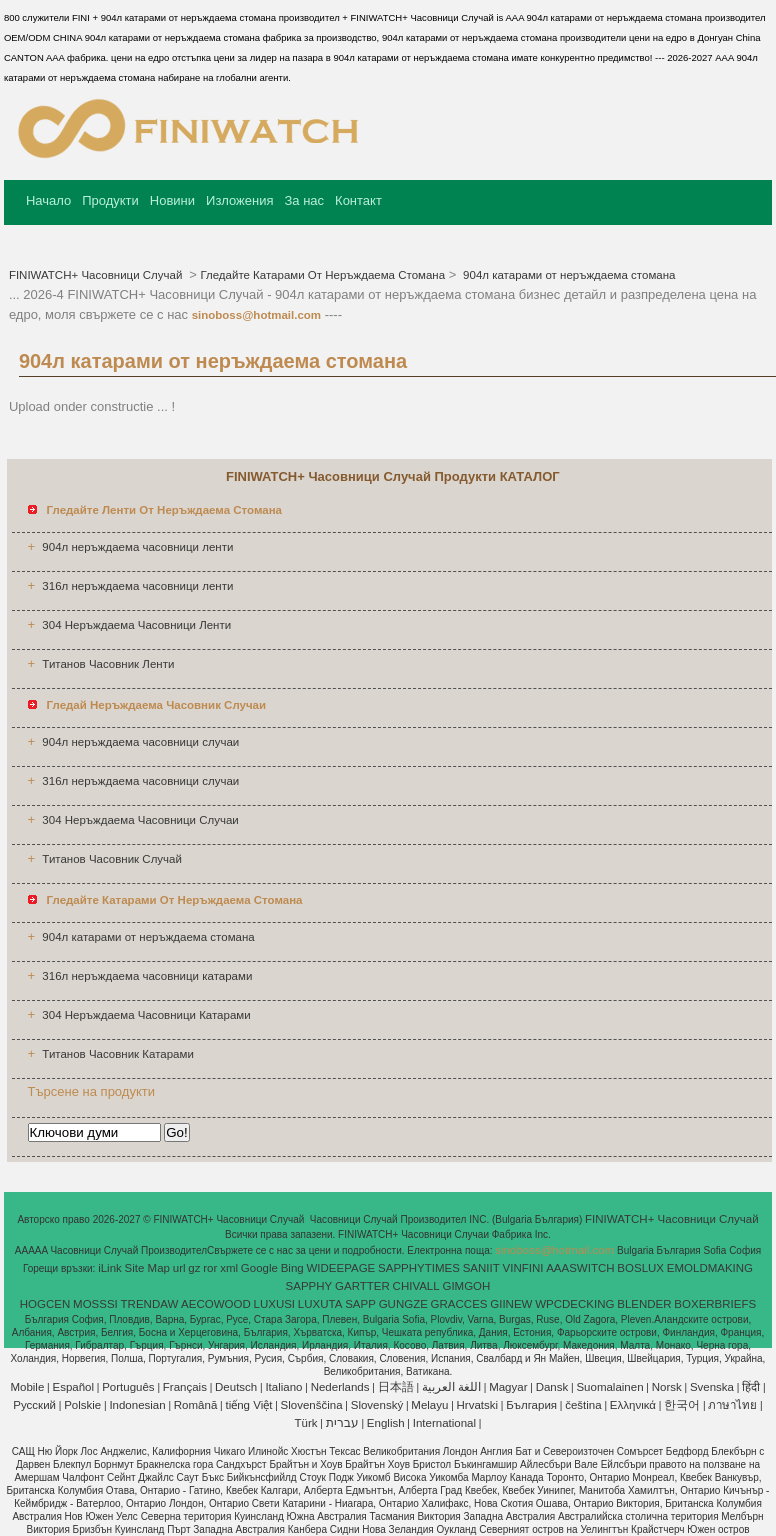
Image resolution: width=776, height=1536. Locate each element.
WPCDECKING (574, 1304)
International (444, 1423)
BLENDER (644, 1304)
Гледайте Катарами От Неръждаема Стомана (322, 275)
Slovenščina (312, 1405)
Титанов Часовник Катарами (117, 1054)
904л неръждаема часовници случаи (140, 742)
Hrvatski (478, 1405)
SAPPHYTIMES (419, 1268)
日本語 (396, 1387)
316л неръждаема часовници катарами (147, 976)
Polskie (82, 1405)
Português (128, 1387)
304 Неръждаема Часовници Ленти (136, 625)
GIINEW (511, 1304)
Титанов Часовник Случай (112, 859)
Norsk (667, 1387)
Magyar (508, 1387)
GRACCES (459, 1304)
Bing (292, 1268)
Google (259, 1268)
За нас (304, 200)
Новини (172, 200)
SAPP (360, 1304)
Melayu (429, 1405)
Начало (48, 200)
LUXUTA (320, 1304)
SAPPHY (309, 1286)
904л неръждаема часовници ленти (137, 547)
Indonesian (137, 1405)
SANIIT (481, 1268)
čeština (583, 1405)
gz (194, 1268)
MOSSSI (95, 1304)
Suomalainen (609, 1387)
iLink (110, 1268)
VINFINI (523, 1268)
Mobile (27, 1387)
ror (210, 1268)
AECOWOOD (216, 1304)
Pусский (34, 1405)
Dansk (552, 1387)
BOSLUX (640, 1268)
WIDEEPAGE (340, 1268)
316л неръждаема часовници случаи (140, 781)
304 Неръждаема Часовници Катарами (146, 1015)
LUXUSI (275, 1304)
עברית (342, 1423)
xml (229, 1268)
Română (195, 1405)
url (179, 1268)
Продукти (110, 200)
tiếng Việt (248, 1405)
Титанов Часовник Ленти (108, 664)
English (386, 1423)
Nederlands (340, 1387)
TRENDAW (150, 1304)
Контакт (358, 200)
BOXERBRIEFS (715, 1304)
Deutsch (236, 1387)
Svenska (712, 1387)
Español (73, 1387)
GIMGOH (466, 1286)
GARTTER (362, 1286)
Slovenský (377, 1405)
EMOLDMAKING (710, 1268)
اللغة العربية (451, 1387)
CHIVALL (416, 1286)
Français (185, 1387)
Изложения (239, 200)
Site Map (147, 1268)
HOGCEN (45, 1304)
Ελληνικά (633, 1405)
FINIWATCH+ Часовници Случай (97, 275)
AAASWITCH (580, 1268)
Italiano (283, 1387)
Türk (306, 1423)
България (531, 1405)
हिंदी (751, 1387)
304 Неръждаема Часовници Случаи (140, 820)
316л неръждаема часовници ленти (137, 586)
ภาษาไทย (732, 1405)
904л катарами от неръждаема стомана (568, 275)
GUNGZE (403, 1304)
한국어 (682, 1405)
